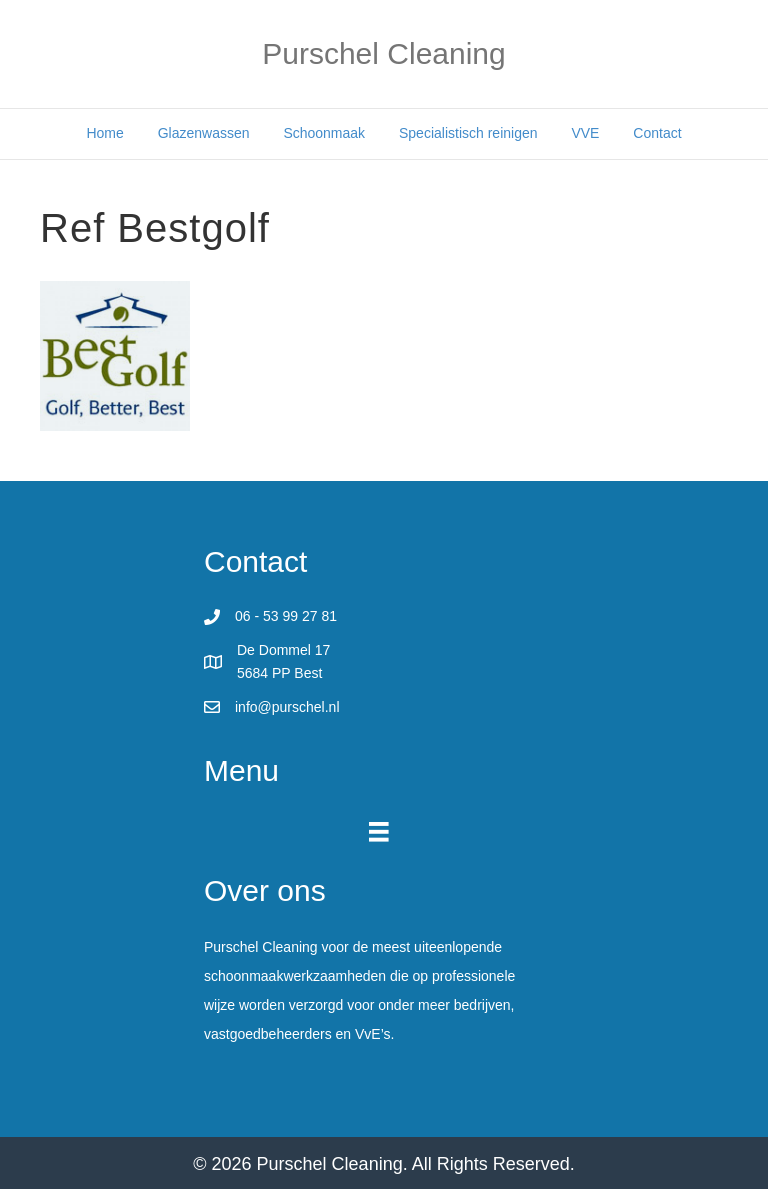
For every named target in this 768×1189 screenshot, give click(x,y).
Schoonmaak (324, 133)
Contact (657, 133)
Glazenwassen (204, 133)
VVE (585, 133)
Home (104, 133)
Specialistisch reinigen (468, 133)
